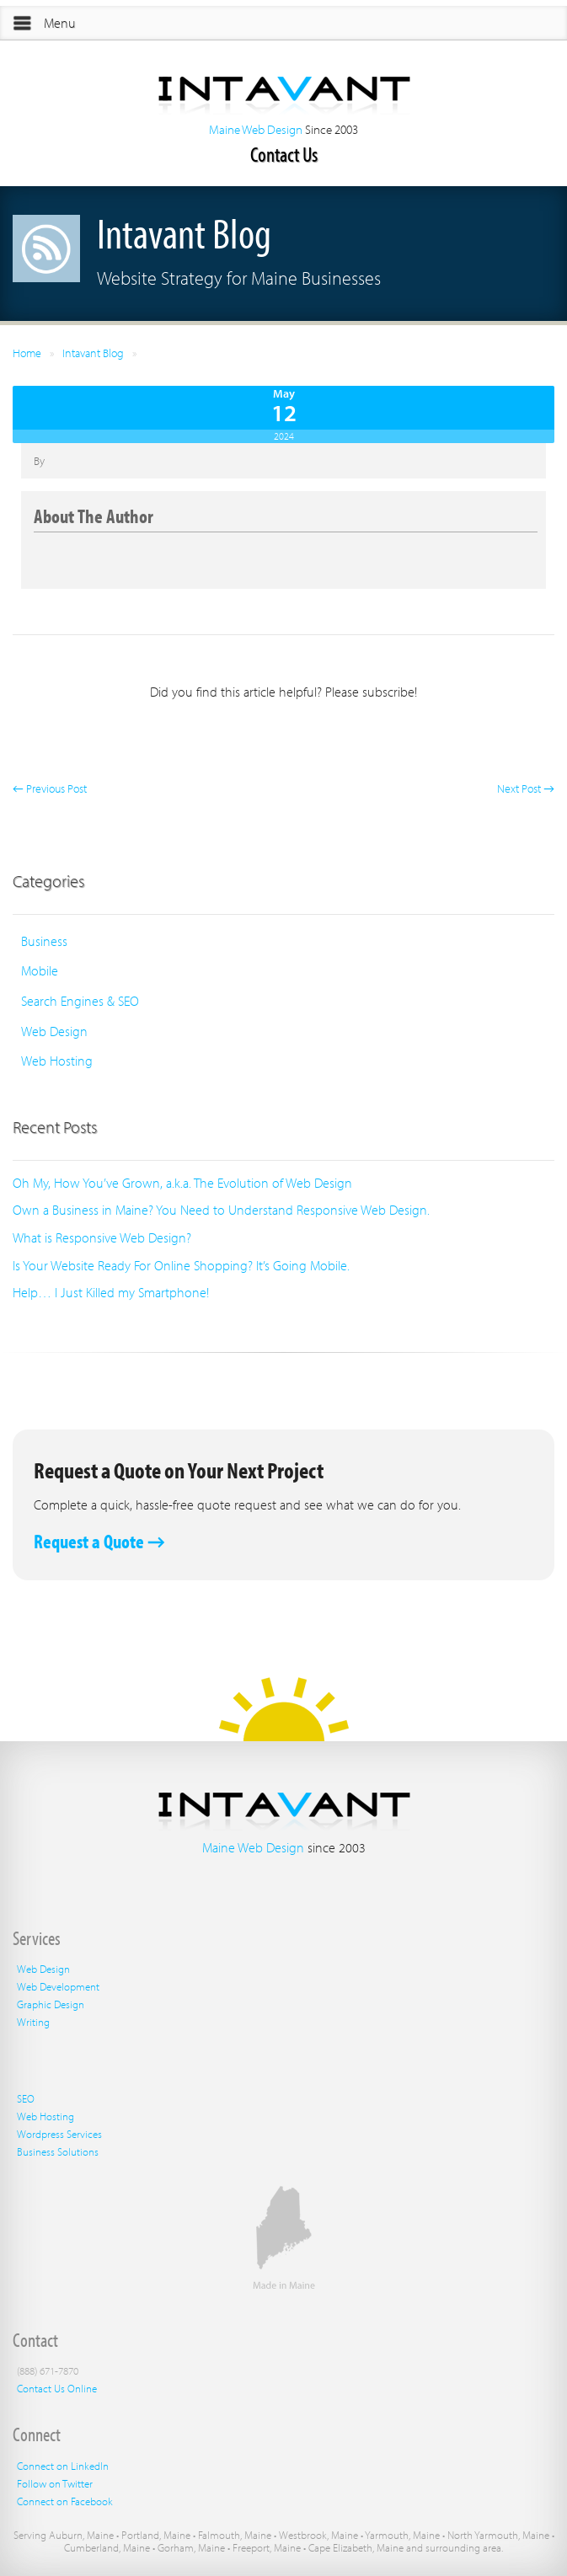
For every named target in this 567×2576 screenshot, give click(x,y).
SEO (26, 2098)
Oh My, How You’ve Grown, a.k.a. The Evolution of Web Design (182, 1182)
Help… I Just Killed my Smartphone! (111, 1292)
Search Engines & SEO (80, 1000)
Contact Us (284, 154)
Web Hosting (57, 1060)
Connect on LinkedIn (63, 2465)
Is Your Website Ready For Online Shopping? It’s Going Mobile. (181, 1265)
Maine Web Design (255, 129)
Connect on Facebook (65, 2501)
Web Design (54, 1031)
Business (44, 941)
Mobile (39, 970)
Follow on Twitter (55, 2483)
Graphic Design (50, 2004)
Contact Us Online (57, 2388)
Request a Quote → (99, 1541)
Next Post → (525, 788)
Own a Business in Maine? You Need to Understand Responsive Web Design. (221, 1209)
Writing (33, 2021)
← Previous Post (50, 788)
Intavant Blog (93, 353)
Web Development (58, 1986)
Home (27, 353)
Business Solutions (58, 2151)
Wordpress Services (59, 2133)
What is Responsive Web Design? (102, 1237)
